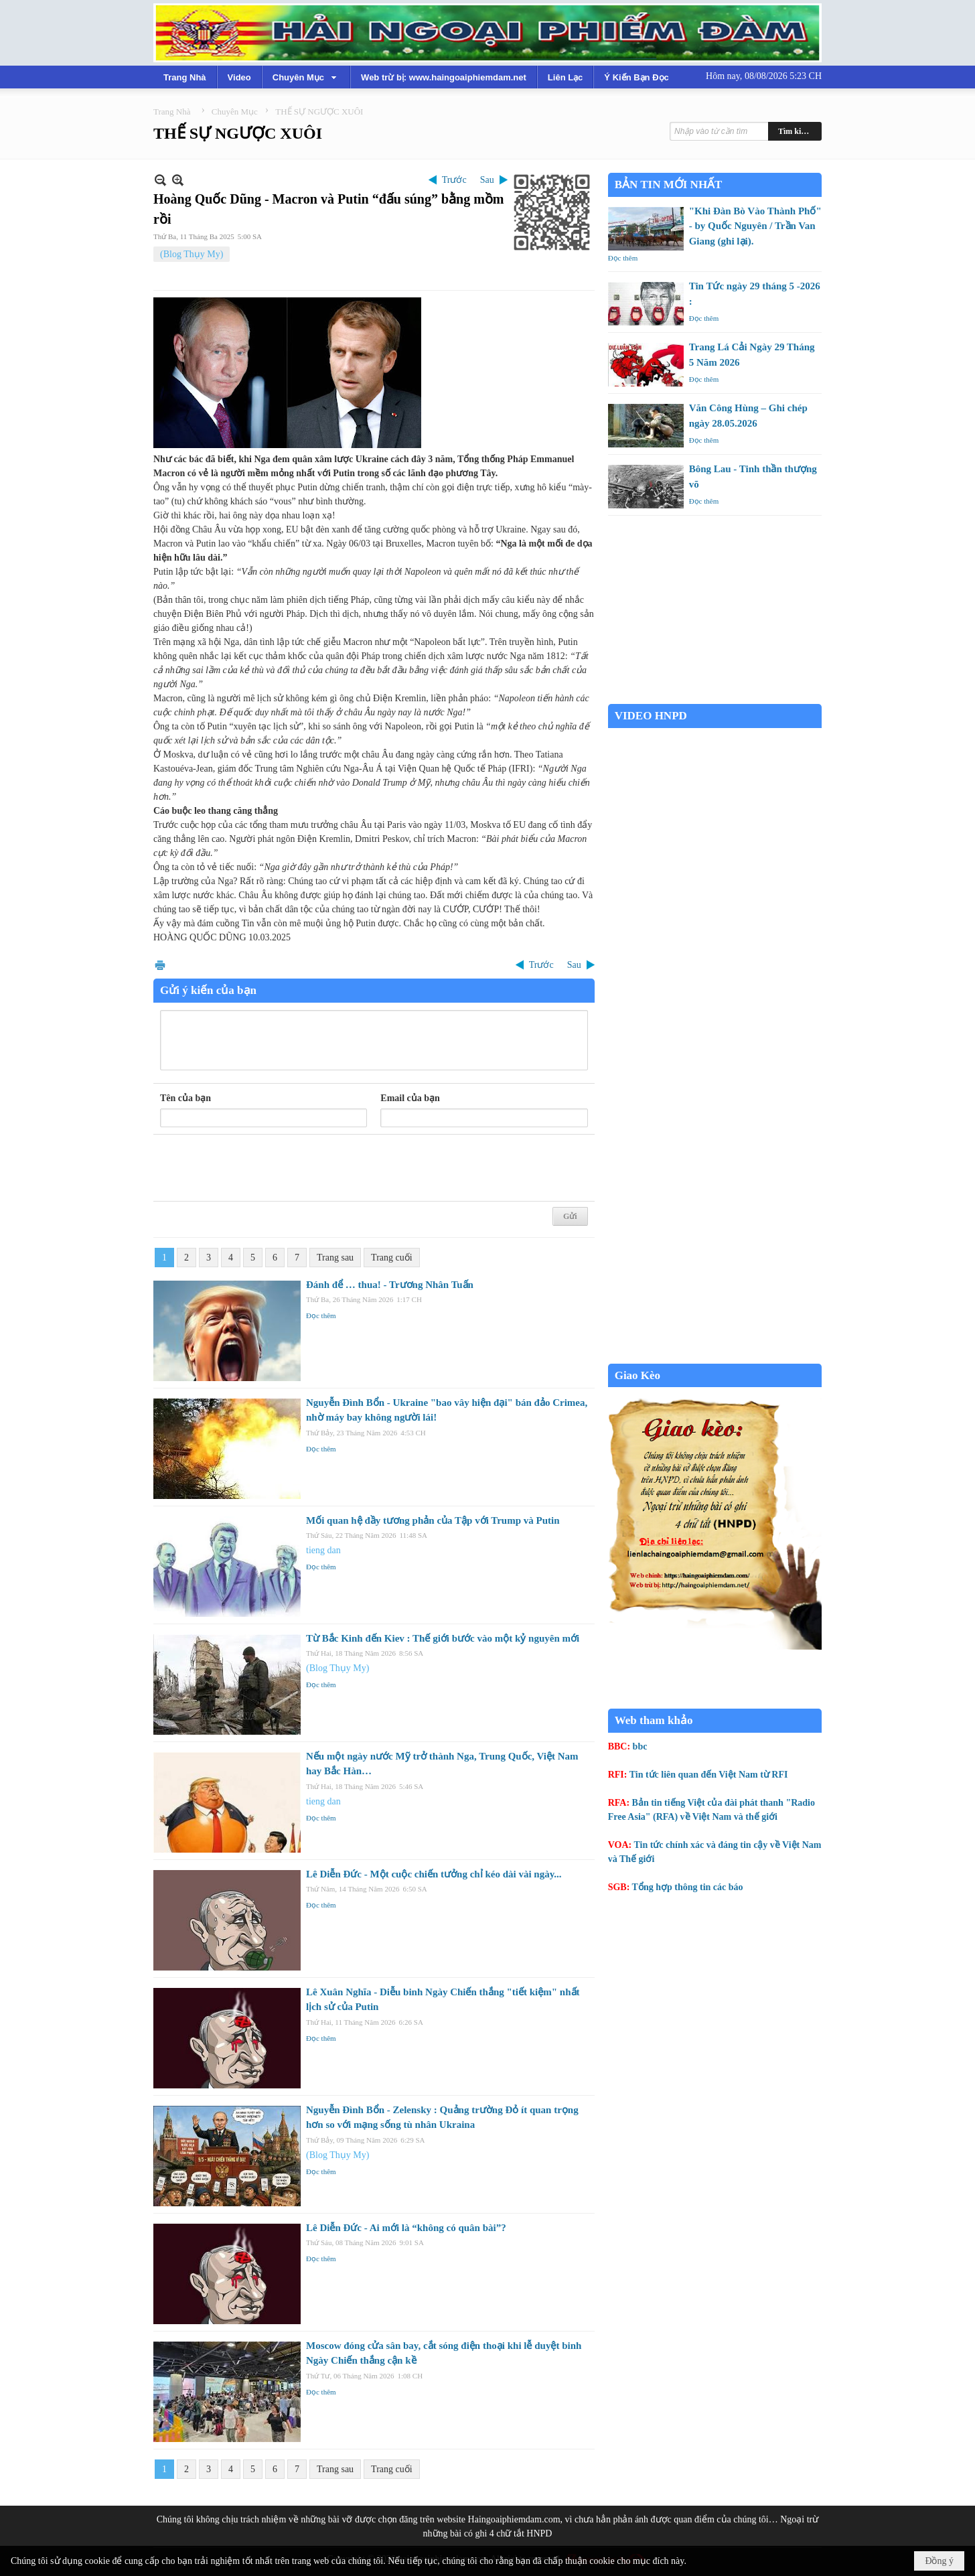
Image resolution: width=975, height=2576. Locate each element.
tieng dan (323, 1550)
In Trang (160, 965)
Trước (454, 180)
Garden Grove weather (715, 697)
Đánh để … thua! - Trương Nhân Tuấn (389, 1284)
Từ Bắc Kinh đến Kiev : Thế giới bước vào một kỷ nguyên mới (442, 1638)
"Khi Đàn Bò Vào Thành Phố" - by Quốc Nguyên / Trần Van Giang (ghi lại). (755, 226)
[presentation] (262, 1168)
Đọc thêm (321, 1315)
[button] (306, 77)
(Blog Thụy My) (191, 254)
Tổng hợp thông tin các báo (687, 1887)
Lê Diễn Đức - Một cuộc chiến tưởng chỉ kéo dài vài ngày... (434, 1874)
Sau (487, 180)
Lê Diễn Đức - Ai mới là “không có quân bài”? (406, 2227)
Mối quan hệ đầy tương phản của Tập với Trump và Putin (433, 1520)
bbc (640, 1746)
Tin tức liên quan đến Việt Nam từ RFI (708, 1775)
